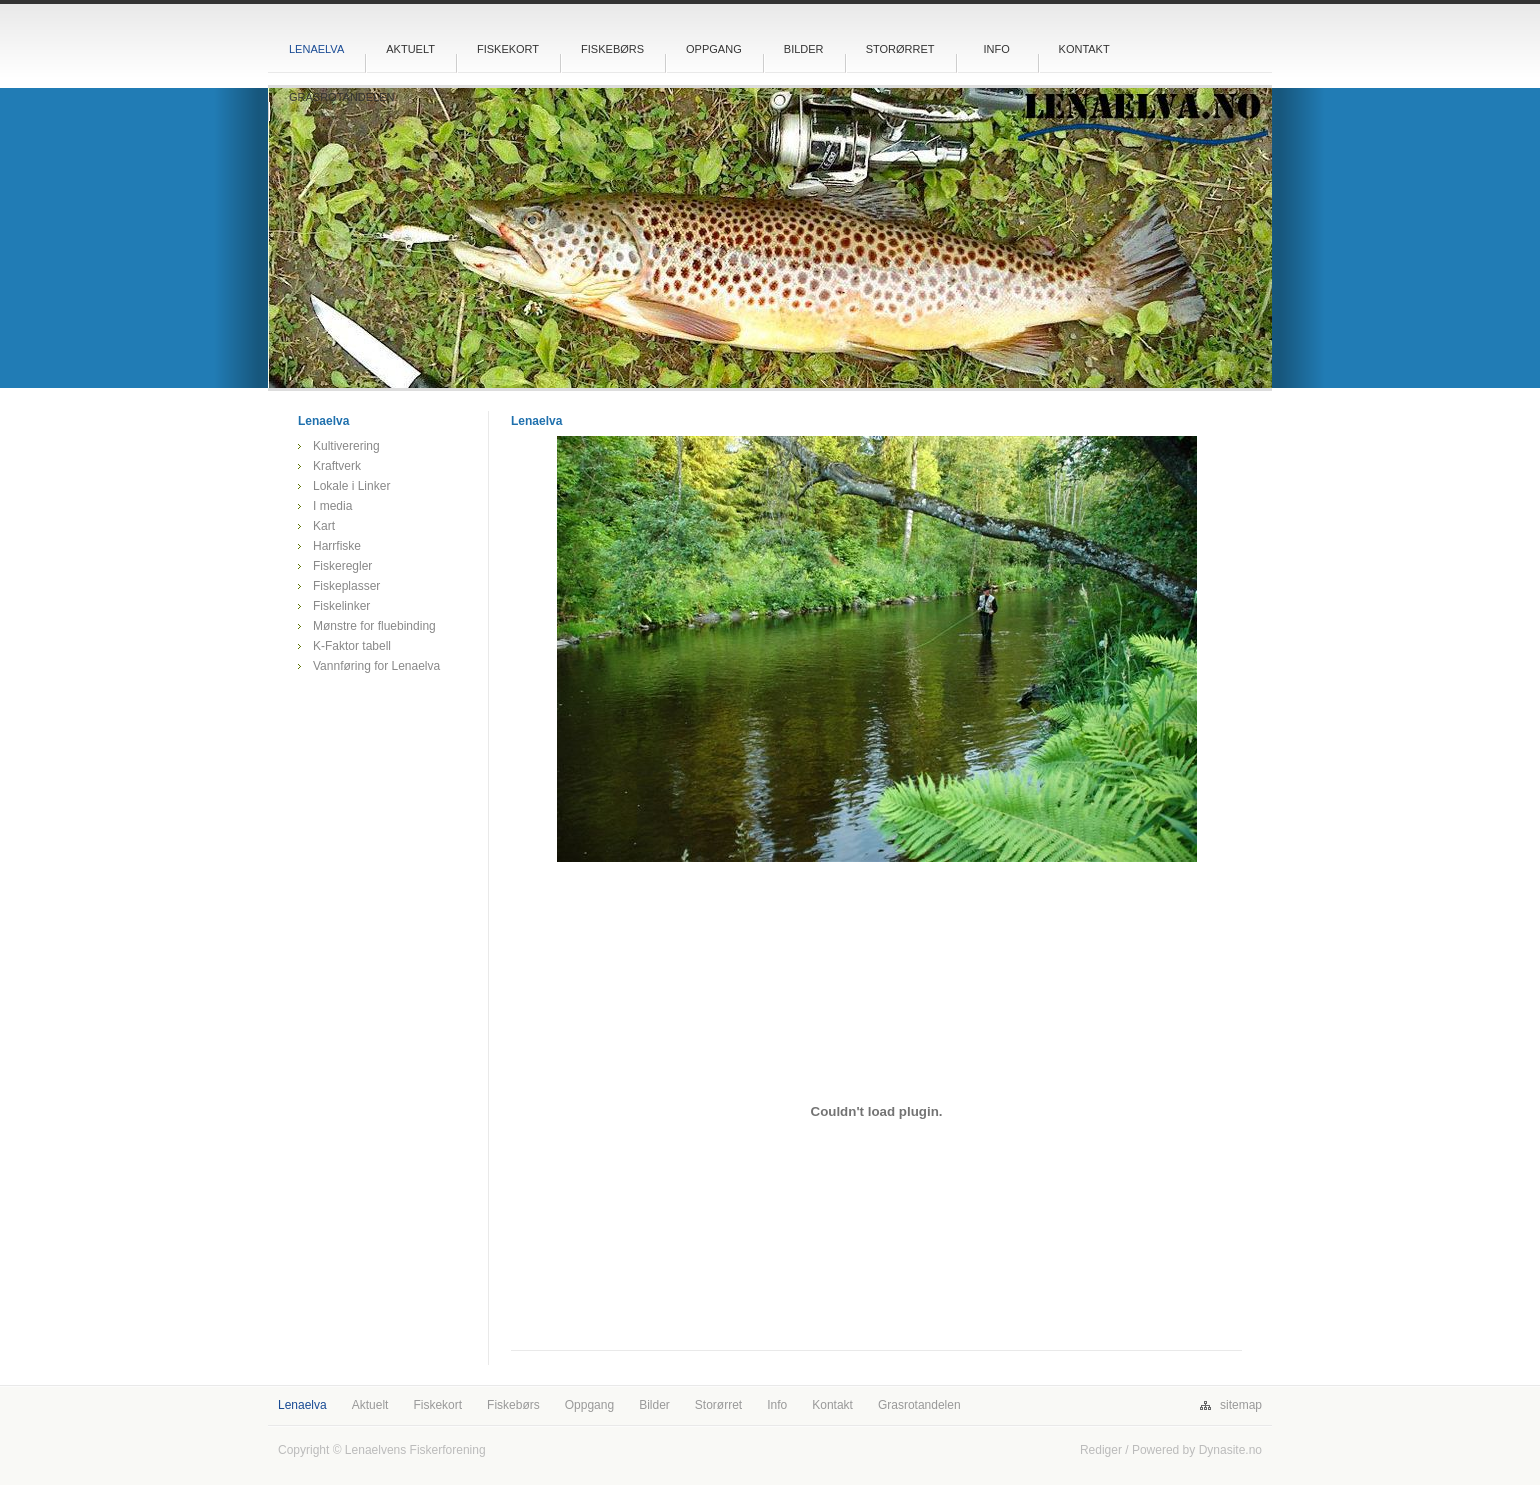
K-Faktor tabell (352, 646)
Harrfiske (337, 546)
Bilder (804, 49)
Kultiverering (346, 446)
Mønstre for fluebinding (374, 626)
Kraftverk (337, 466)
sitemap (1241, 1405)
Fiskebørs (612, 49)
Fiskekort (508, 49)
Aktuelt (410, 49)
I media (332, 506)
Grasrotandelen (342, 97)
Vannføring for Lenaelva (376, 666)
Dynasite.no (1230, 1450)
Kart (324, 526)
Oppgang (714, 49)
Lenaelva (316, 49)
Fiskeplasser (346, 586)
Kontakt (1084, 49)
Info (996, 49)
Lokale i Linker (351, 486)
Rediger (1101, 1450)
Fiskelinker (341, 606)
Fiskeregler (342, 566)
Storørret (900, 49)
